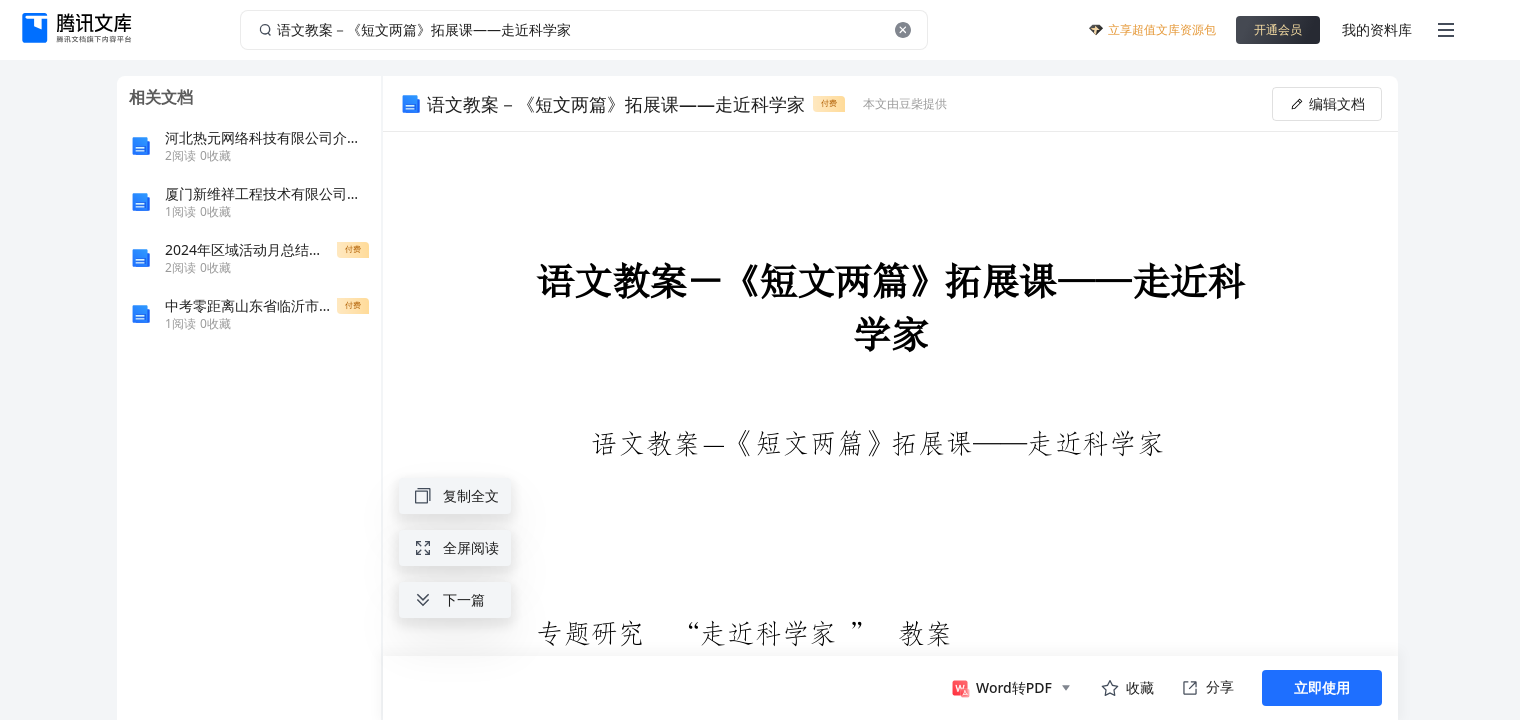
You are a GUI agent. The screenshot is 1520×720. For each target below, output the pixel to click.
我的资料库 (1377, 29)
